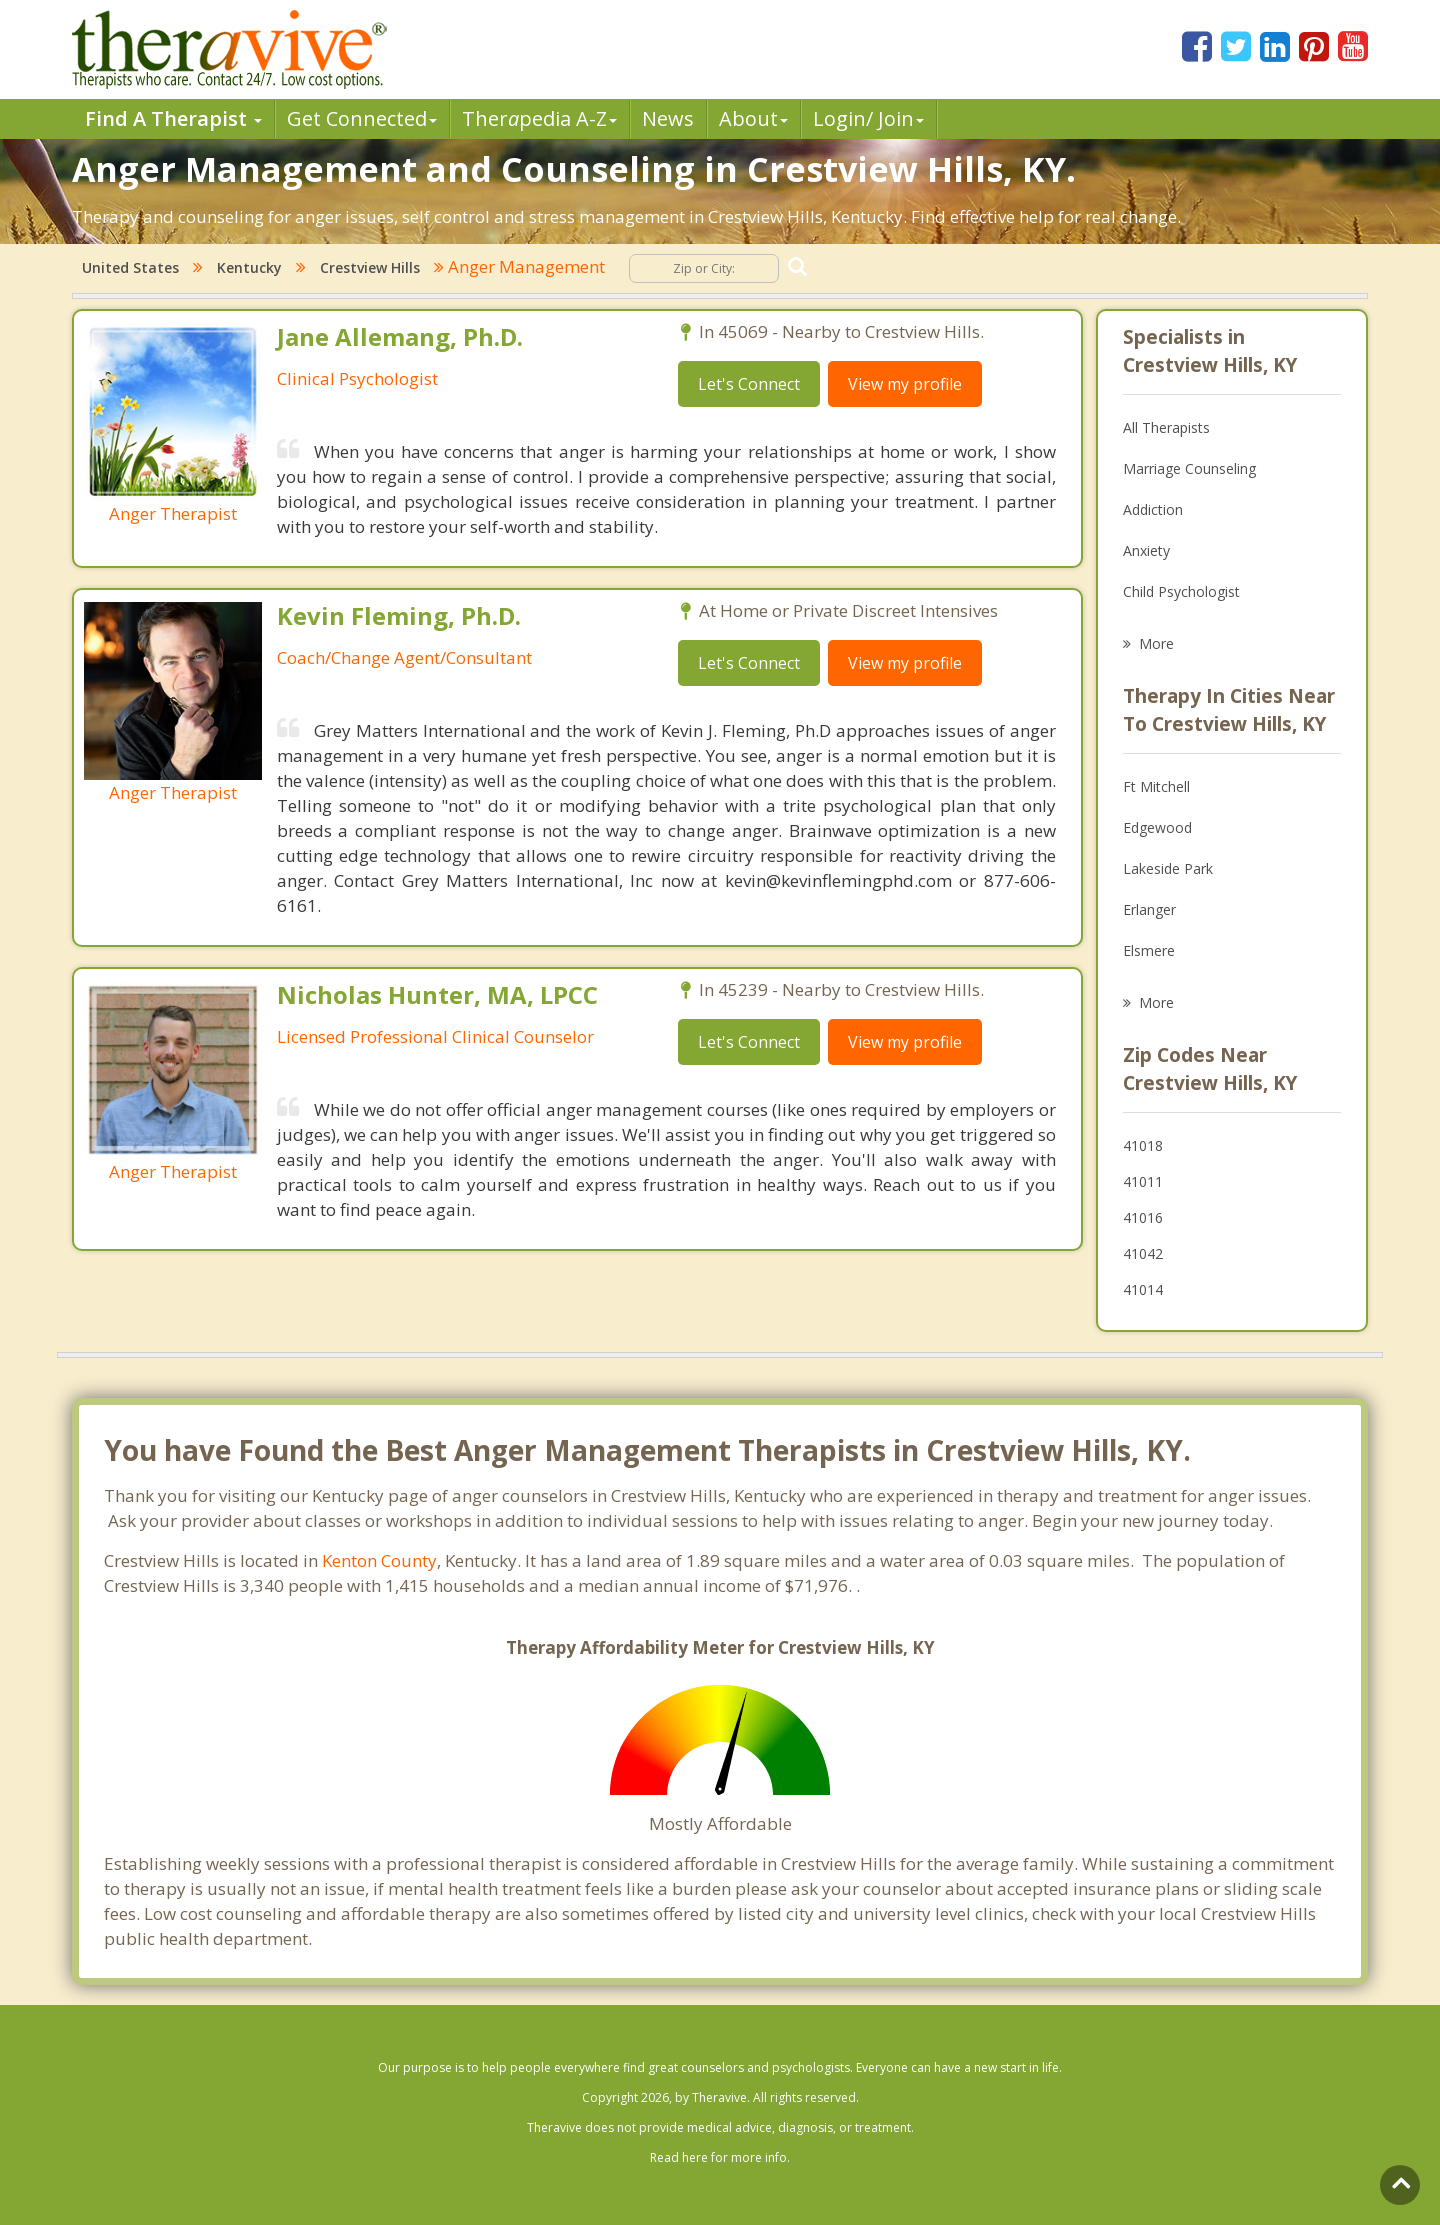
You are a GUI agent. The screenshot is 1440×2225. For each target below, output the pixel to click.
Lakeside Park (1168, 868)
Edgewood (1157, 827)
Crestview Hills (370, 267)
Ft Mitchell (1156, 786)
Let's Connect (749, 384)
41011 (1143, 1181)
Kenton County (379, 1560)
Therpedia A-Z (539, 118)
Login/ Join (868, 118)
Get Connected (362, 118)
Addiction (1153, 509)
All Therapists (1166, 427)
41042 (1143, 1253)
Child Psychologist (1181, 591)
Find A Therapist (173, 118)
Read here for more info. (720, 2157)
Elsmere (1149, 950)
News (668, 118)
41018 (1143, 1145)
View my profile (905, 384)
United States (130, 267)
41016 (1143, 1217)
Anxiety (1146, 550)
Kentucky (249, 267)
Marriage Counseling (1189, 468)
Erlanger (1149, 909)
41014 (1143, 1289)
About (753, 118)
